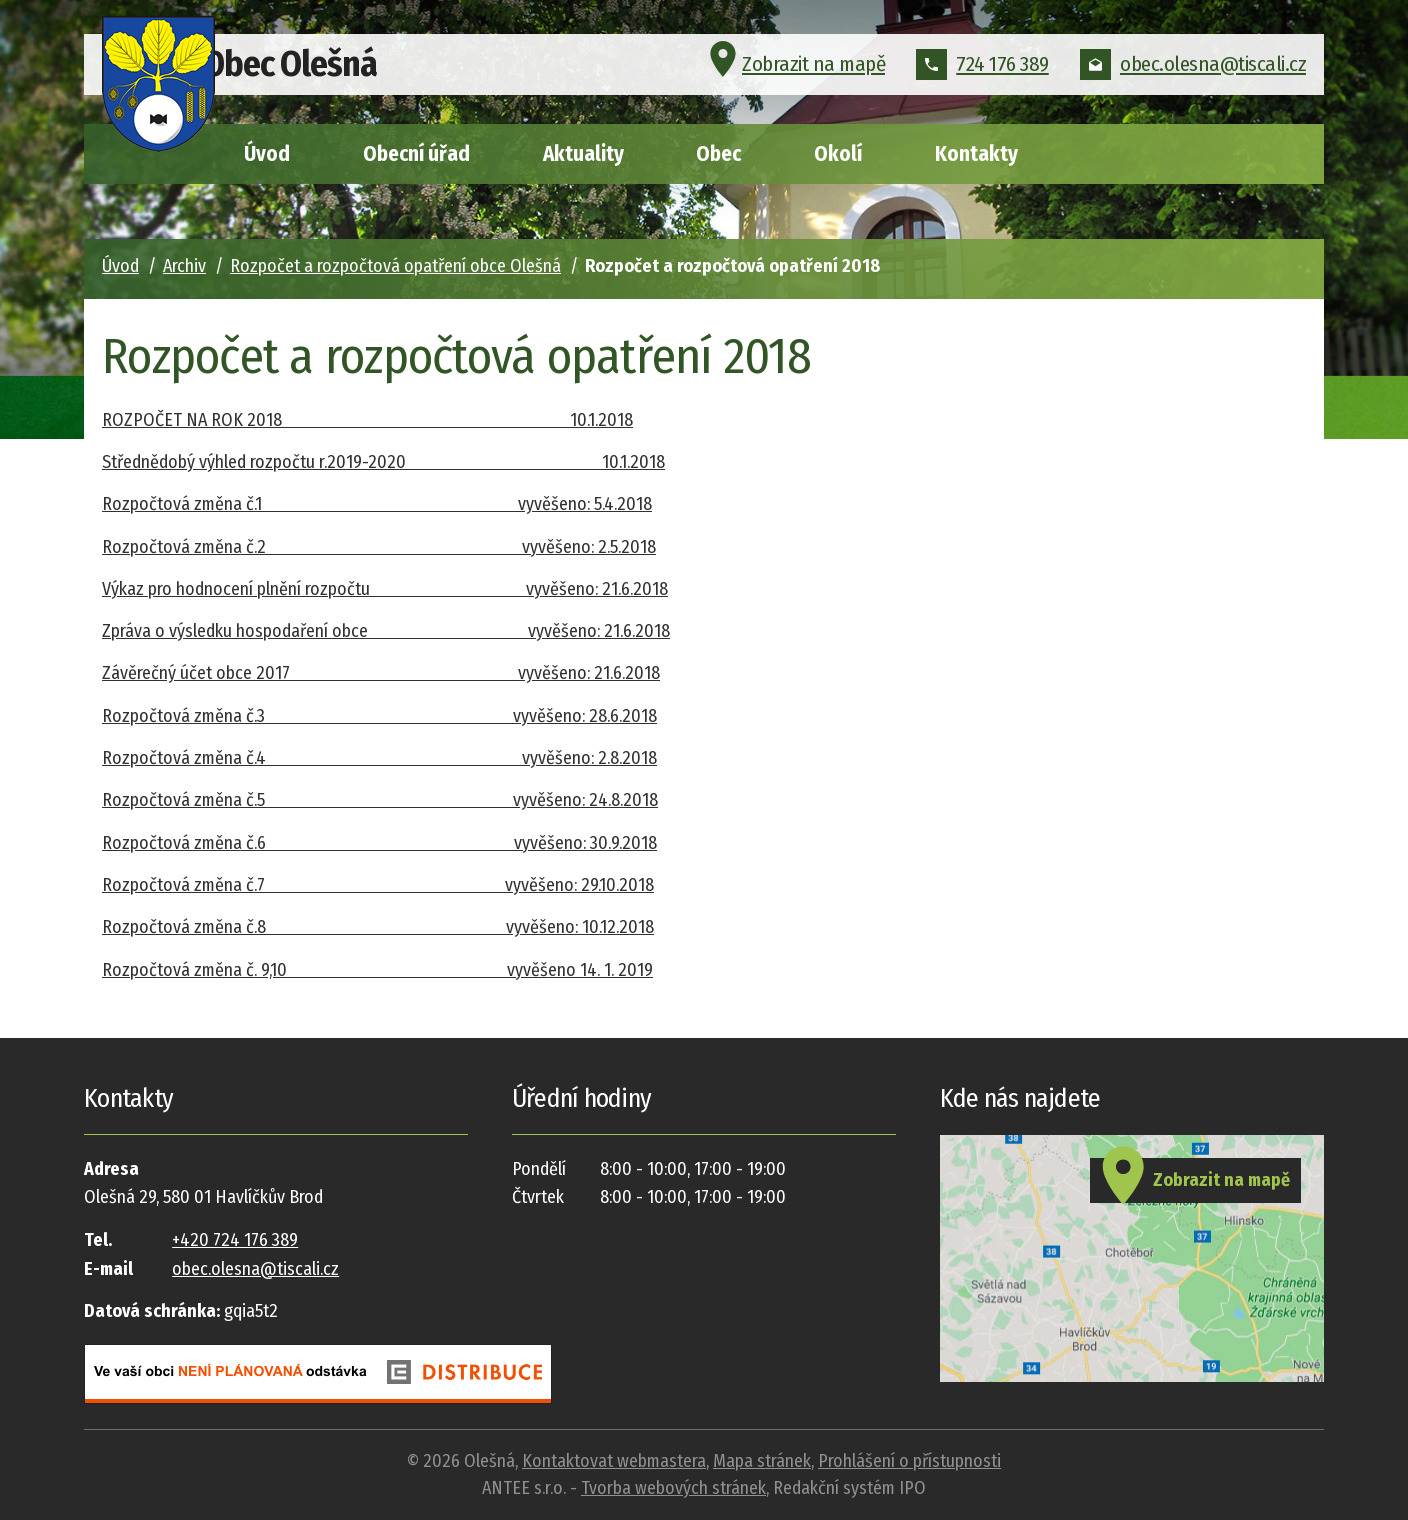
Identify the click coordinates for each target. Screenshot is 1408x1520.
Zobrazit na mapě (794, 74)
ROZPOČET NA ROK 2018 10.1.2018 (367, 420)
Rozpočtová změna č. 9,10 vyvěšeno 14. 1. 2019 (377, 970)
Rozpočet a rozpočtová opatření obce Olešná (395, 266)
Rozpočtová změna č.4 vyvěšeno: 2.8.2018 (379, 758)
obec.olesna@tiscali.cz (1193, 74)
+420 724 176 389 (235, 1240)
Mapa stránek (762, 1461)
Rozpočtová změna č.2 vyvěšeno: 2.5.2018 (379, 547)
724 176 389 (982, 74)
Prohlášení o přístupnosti (909, 1461)
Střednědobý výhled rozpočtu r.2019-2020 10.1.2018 (383, 462)
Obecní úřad (416, 154)
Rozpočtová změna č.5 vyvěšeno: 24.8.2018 (380, 800)
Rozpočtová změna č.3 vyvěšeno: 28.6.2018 (379, 716)
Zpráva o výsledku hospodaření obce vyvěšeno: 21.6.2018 (386, 631)
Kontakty (976, 154)
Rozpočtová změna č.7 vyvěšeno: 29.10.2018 (378, 885)
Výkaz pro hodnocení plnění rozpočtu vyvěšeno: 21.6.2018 (385, 589)
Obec (718, 154)
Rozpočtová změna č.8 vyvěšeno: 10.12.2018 (378, 927)
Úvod (267, 154)
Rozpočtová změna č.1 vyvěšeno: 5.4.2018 (377, 504)
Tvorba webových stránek (673, 1488)
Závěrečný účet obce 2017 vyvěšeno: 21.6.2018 (381, 673)
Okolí (838, 154)
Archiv (184, 266)
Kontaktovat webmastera (614, 1461)
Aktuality (583, 154)
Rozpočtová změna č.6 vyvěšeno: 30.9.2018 (379, 843)
